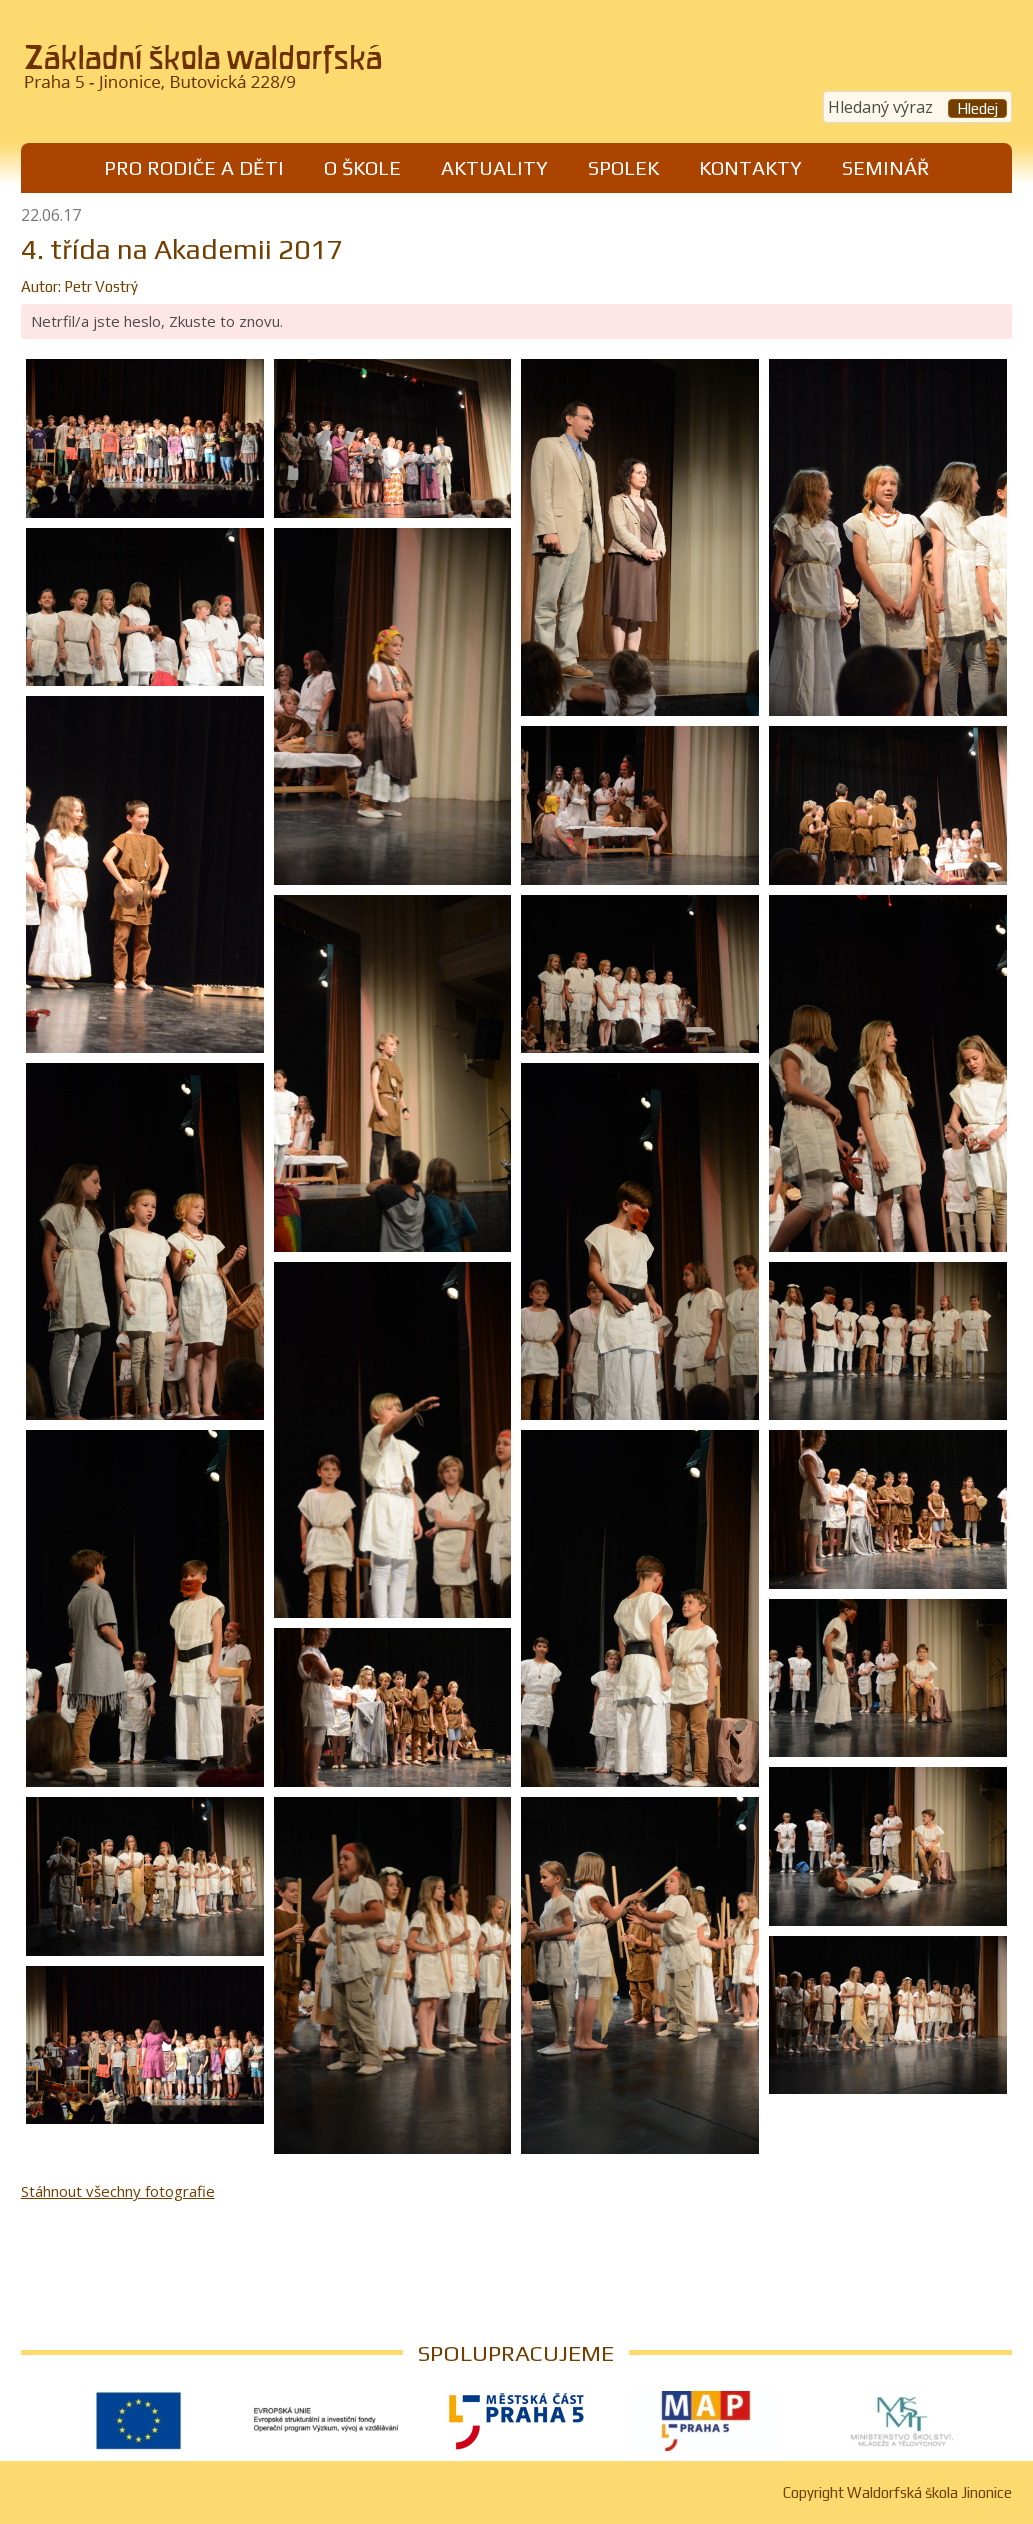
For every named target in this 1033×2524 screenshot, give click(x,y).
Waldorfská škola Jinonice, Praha (259, 74)
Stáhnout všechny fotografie (118, 2191)
